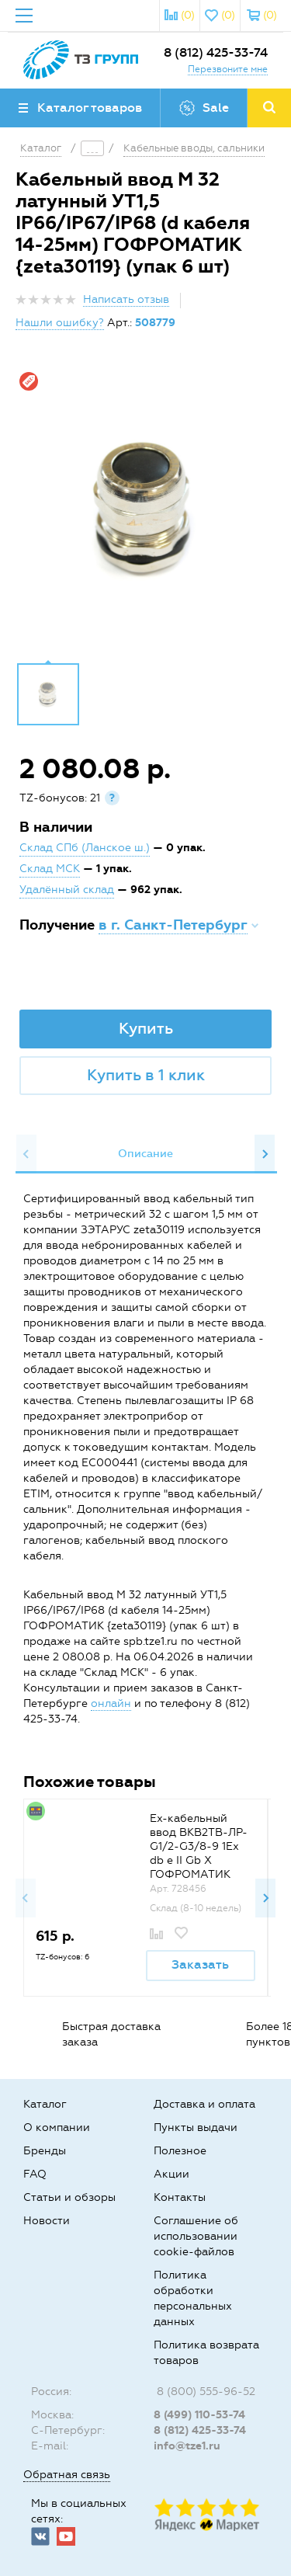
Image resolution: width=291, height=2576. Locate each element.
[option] (145, 508)
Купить (146, 1028)
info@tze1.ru (187, 2446)
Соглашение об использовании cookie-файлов (196, 2236)
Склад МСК (49, 868)
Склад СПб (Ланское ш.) (84, 847)
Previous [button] (26, 1154)
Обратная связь (66, 2474)
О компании (56, 2127)
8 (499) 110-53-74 (199, 2414)
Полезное (180, 2150)
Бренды (44, 2150)
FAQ (35, 2174)
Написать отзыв (126, 299)
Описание (145, 1153)
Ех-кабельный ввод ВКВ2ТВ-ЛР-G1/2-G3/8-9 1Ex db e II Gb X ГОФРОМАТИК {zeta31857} (199, 1853)
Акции (171, 2174)
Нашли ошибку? (60, 322)
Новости (46, 2220)
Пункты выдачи (195, 2127)
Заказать (200, 1964)
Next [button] (265, 1154)
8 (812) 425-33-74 (216, 52)
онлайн (111, 1703)
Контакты (180, 2197)
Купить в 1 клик (146, 1075)
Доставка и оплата (204, 2104)
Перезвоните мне (228, 69)
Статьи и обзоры (69, 2197)
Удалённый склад (66, 889)
